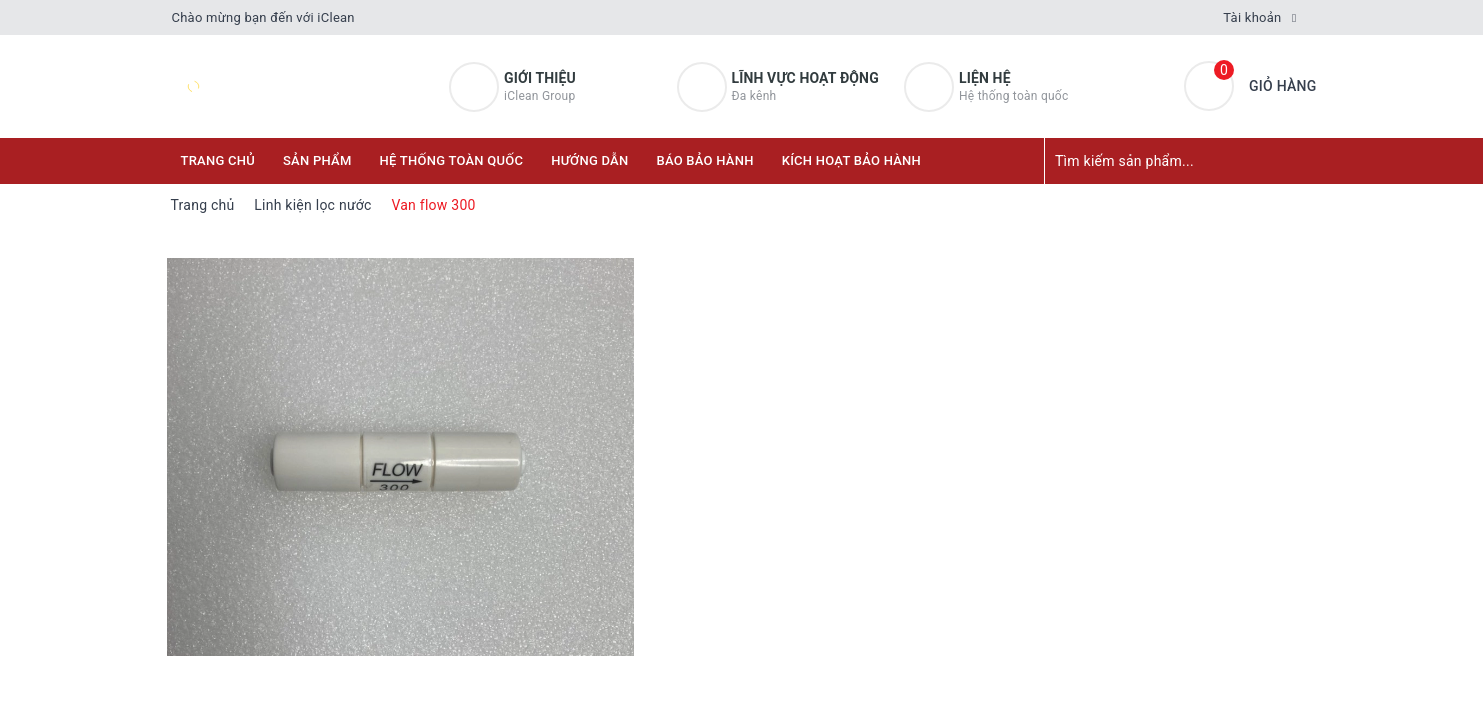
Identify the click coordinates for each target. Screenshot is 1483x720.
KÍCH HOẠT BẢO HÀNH (851, 160)
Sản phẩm (317, 160)
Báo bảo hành (704, 160)
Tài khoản (1252, 17)
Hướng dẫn (589, 160)
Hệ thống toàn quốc (452, 160)
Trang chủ (218, 160)
